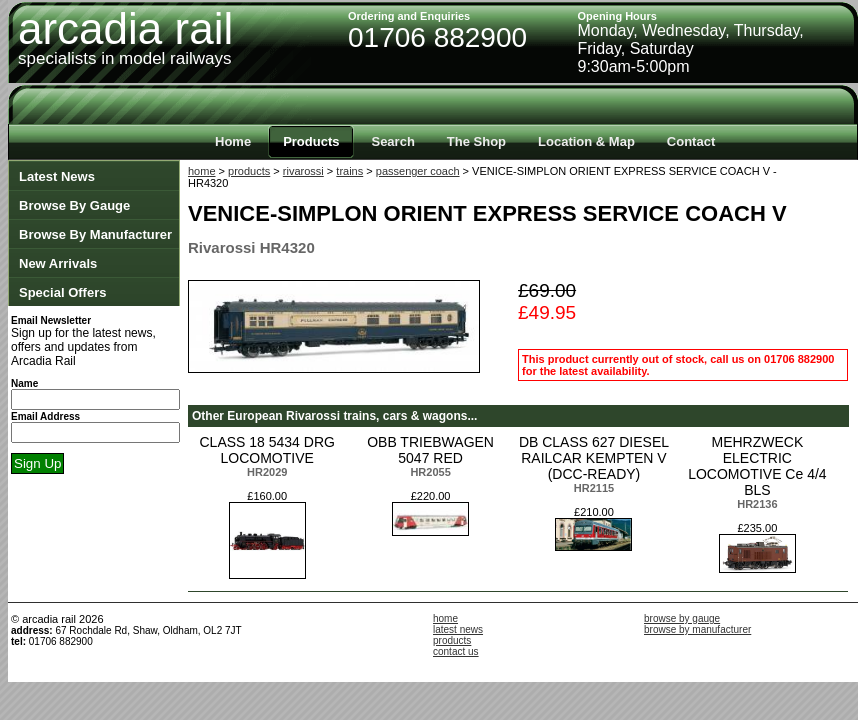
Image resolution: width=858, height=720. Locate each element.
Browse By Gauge (74, 205)
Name (24, 383)
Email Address (45, 416)
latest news (458, 629)
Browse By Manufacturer (95, 234)
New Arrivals (58, 263)
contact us (456, 651)
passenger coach (418, 171)
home (202, 171)
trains (349, 171)
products (249, 171)
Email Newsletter (51, 320)
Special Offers (62, 292)
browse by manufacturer (697, 629)
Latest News (57, 176)
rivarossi (303, 171)
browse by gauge (682, 618)
